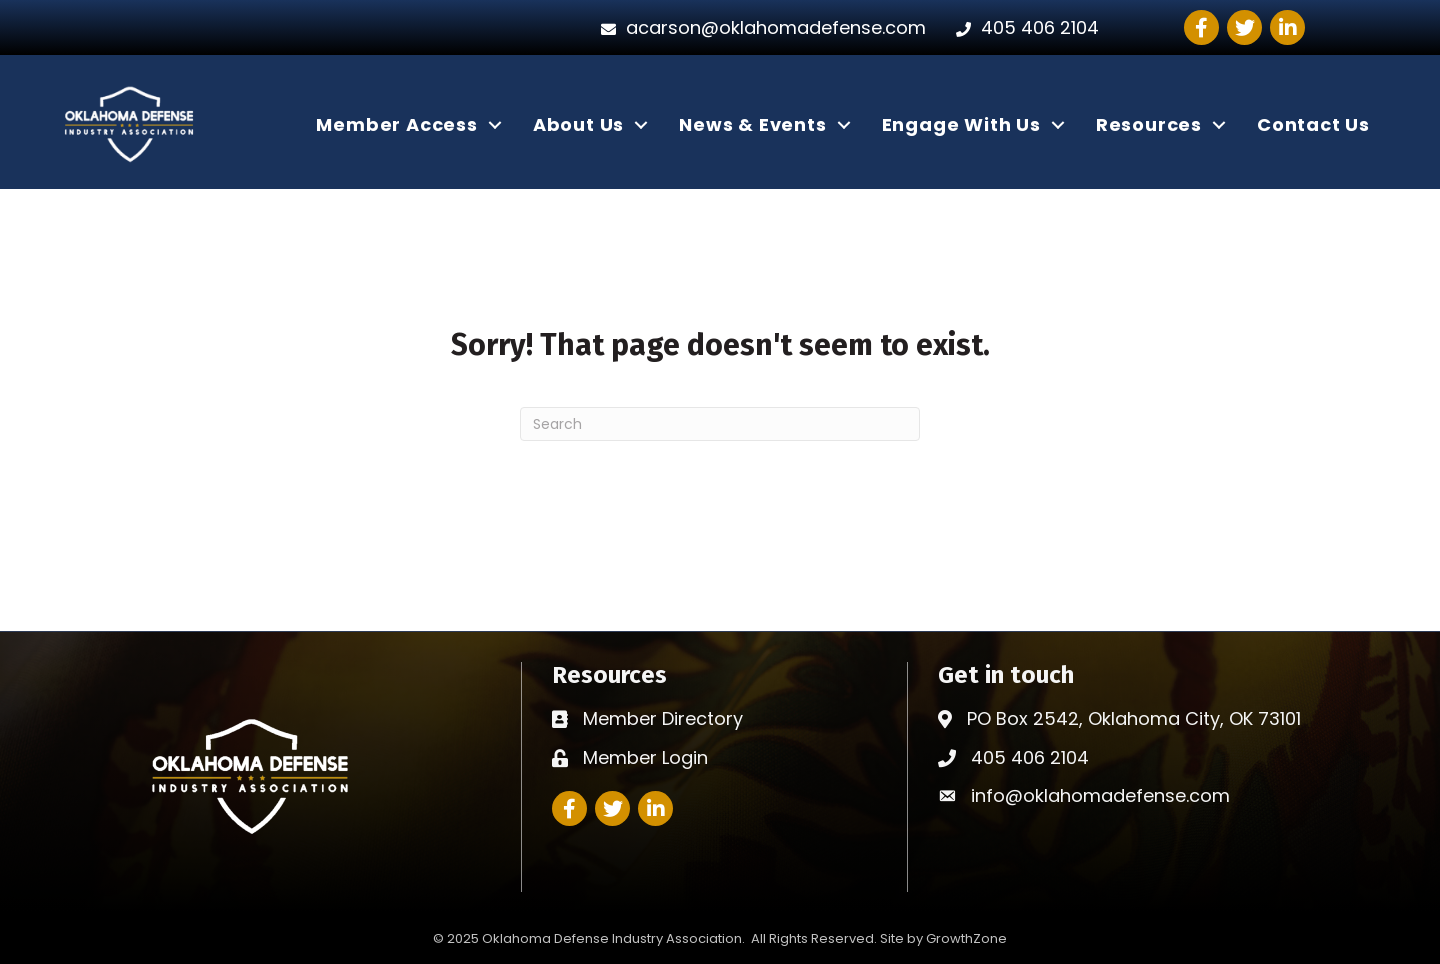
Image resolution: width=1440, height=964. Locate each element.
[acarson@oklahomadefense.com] (758, 28)
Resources (1149, 124)
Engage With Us (961, 124)
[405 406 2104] (1022, 28)
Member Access (396, 124)
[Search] (720, 424)
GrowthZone (966, 938)
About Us (578, 124)
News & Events (752, 124)
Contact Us (1313, 124)
